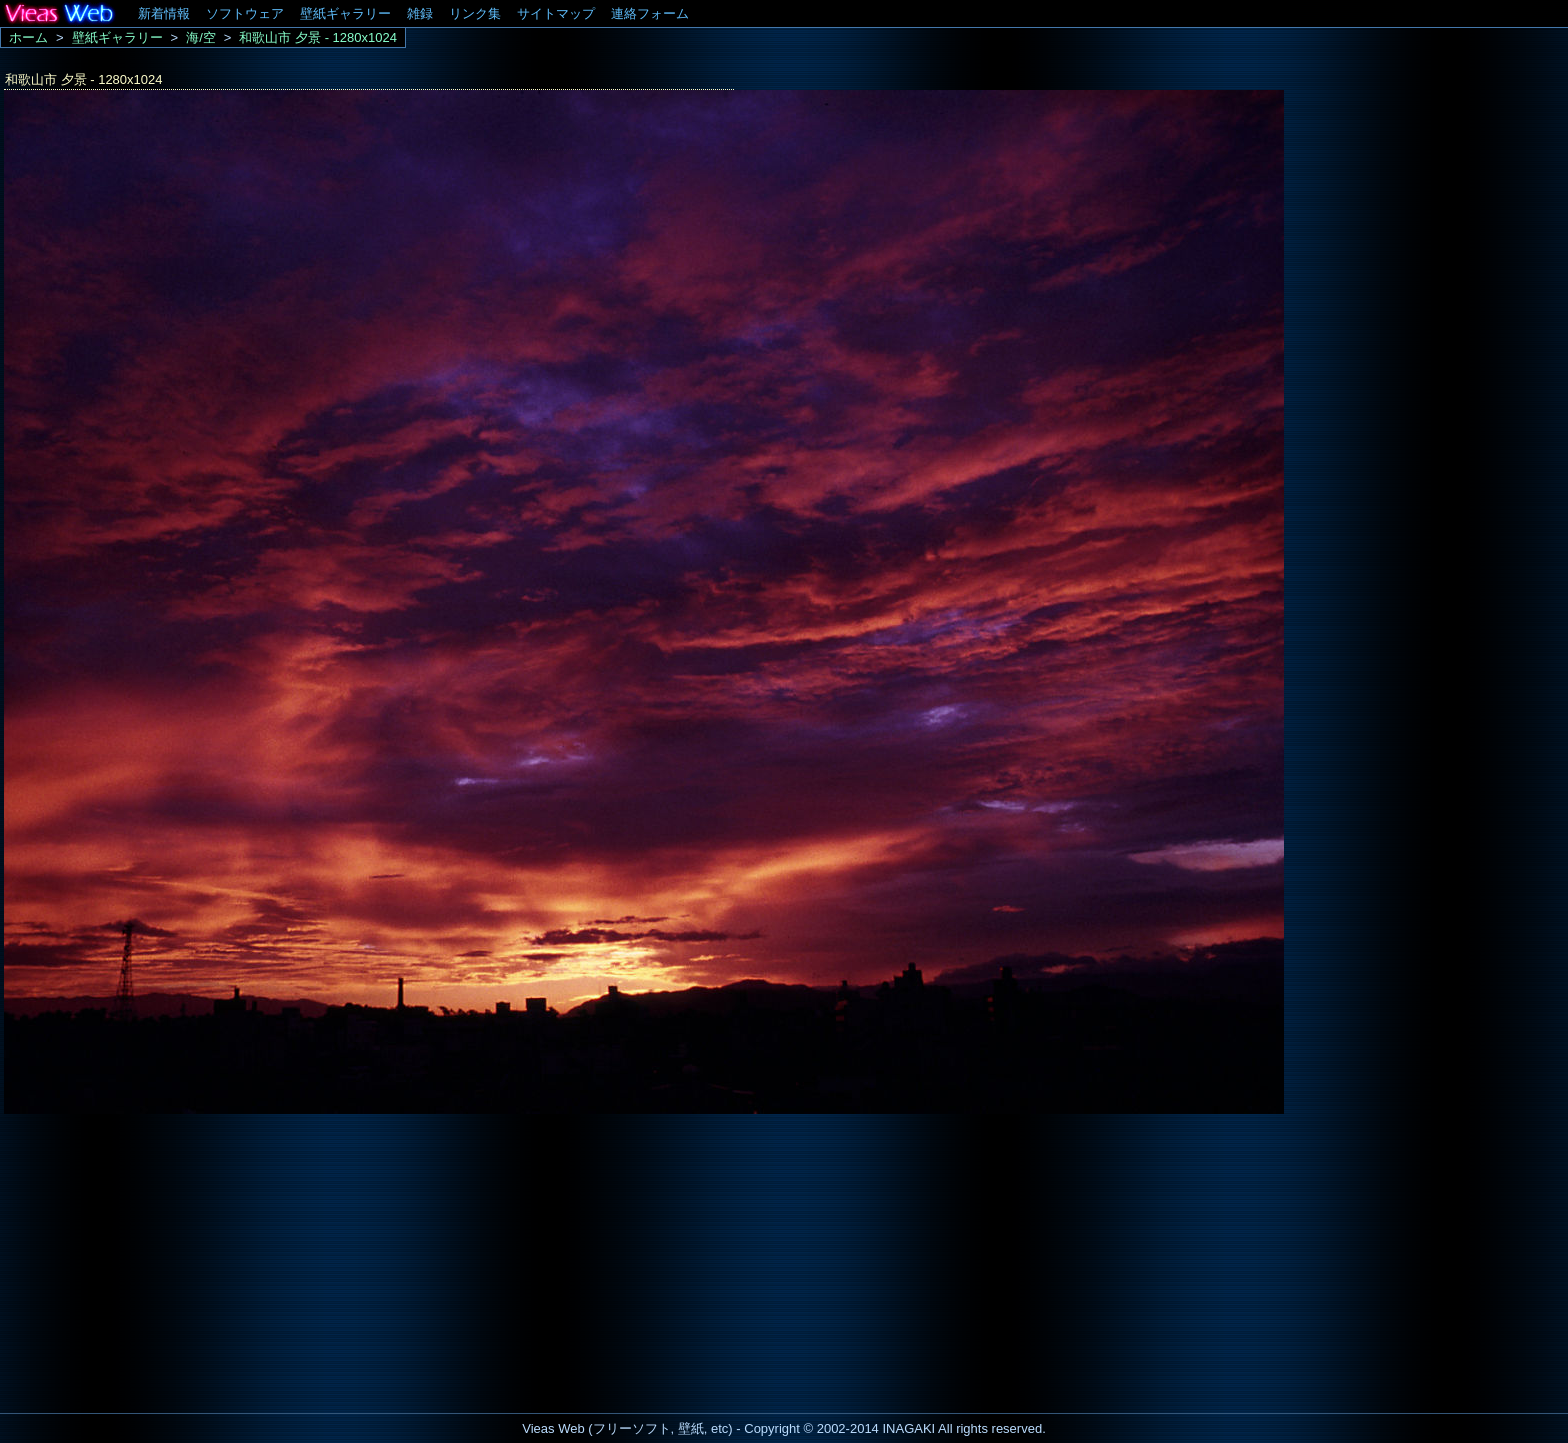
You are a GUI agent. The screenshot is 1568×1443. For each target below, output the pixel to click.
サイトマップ (556, 13)
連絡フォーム (650, 13)
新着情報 (164, 13)
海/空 (201, 37)
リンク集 (475, 13)
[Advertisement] (168, 1258)
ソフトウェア (245, 13)
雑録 (420, 13)
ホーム (28, 37)
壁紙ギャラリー (345, 13)
